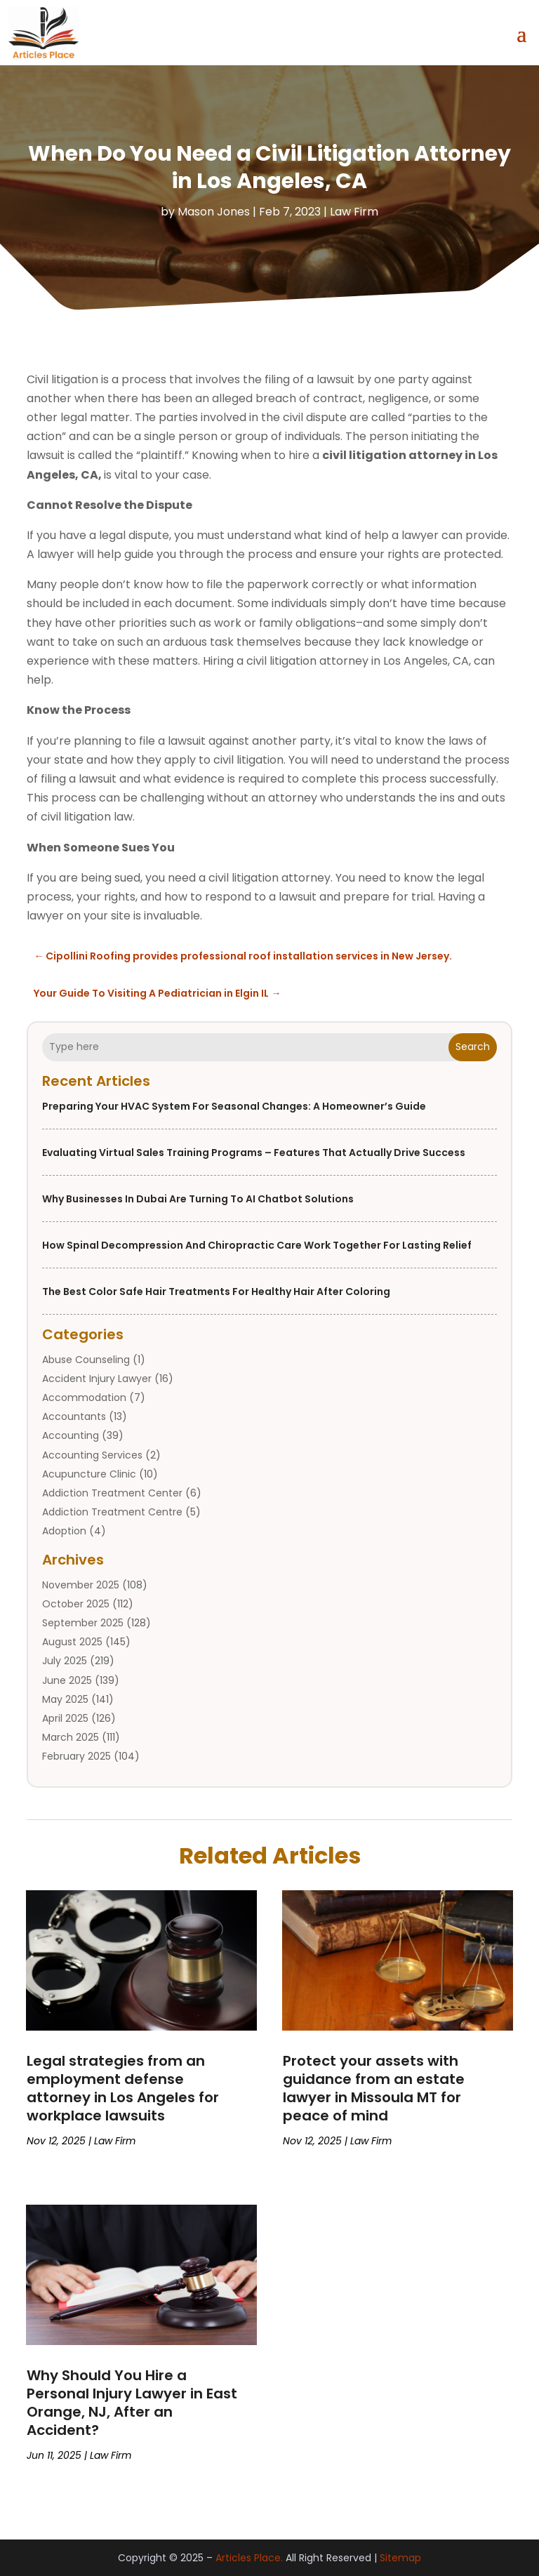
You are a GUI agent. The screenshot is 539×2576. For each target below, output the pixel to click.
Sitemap (400, 2558)
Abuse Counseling (86, 1360)
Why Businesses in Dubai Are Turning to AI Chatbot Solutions (198, 1199)
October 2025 (75, 1604)
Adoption (64, 1531)
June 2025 (67, 1680)
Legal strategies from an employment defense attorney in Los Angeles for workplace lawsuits (123, 2088)
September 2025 (83, 1623)
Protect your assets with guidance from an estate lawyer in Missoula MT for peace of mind (374, 2088)
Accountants (74, 1416)
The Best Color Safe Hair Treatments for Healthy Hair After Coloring (216, 1291)
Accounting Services (92, 1455)
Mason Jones (214, 212)
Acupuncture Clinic (89, 1474)
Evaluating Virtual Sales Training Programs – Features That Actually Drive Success (253, 1153)
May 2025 (65, 1699)
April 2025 (65, 1718)
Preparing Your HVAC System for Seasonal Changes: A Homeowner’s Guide (234, 1106)
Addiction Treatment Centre (112, 1512)
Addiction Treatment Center (112, 1493)
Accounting (70, 1435)
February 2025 (76, 1756)
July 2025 (64, 1661)
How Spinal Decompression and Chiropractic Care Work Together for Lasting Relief (257, 1245)
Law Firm (354, 212)
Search (472, 1047)
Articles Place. (249, 2558)
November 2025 (80, 1585)
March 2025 (70, 1737)
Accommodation (84, 1397)
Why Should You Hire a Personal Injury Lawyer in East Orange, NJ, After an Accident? (132, 2402)
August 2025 (72, 1642)
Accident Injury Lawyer (97, 1379)
